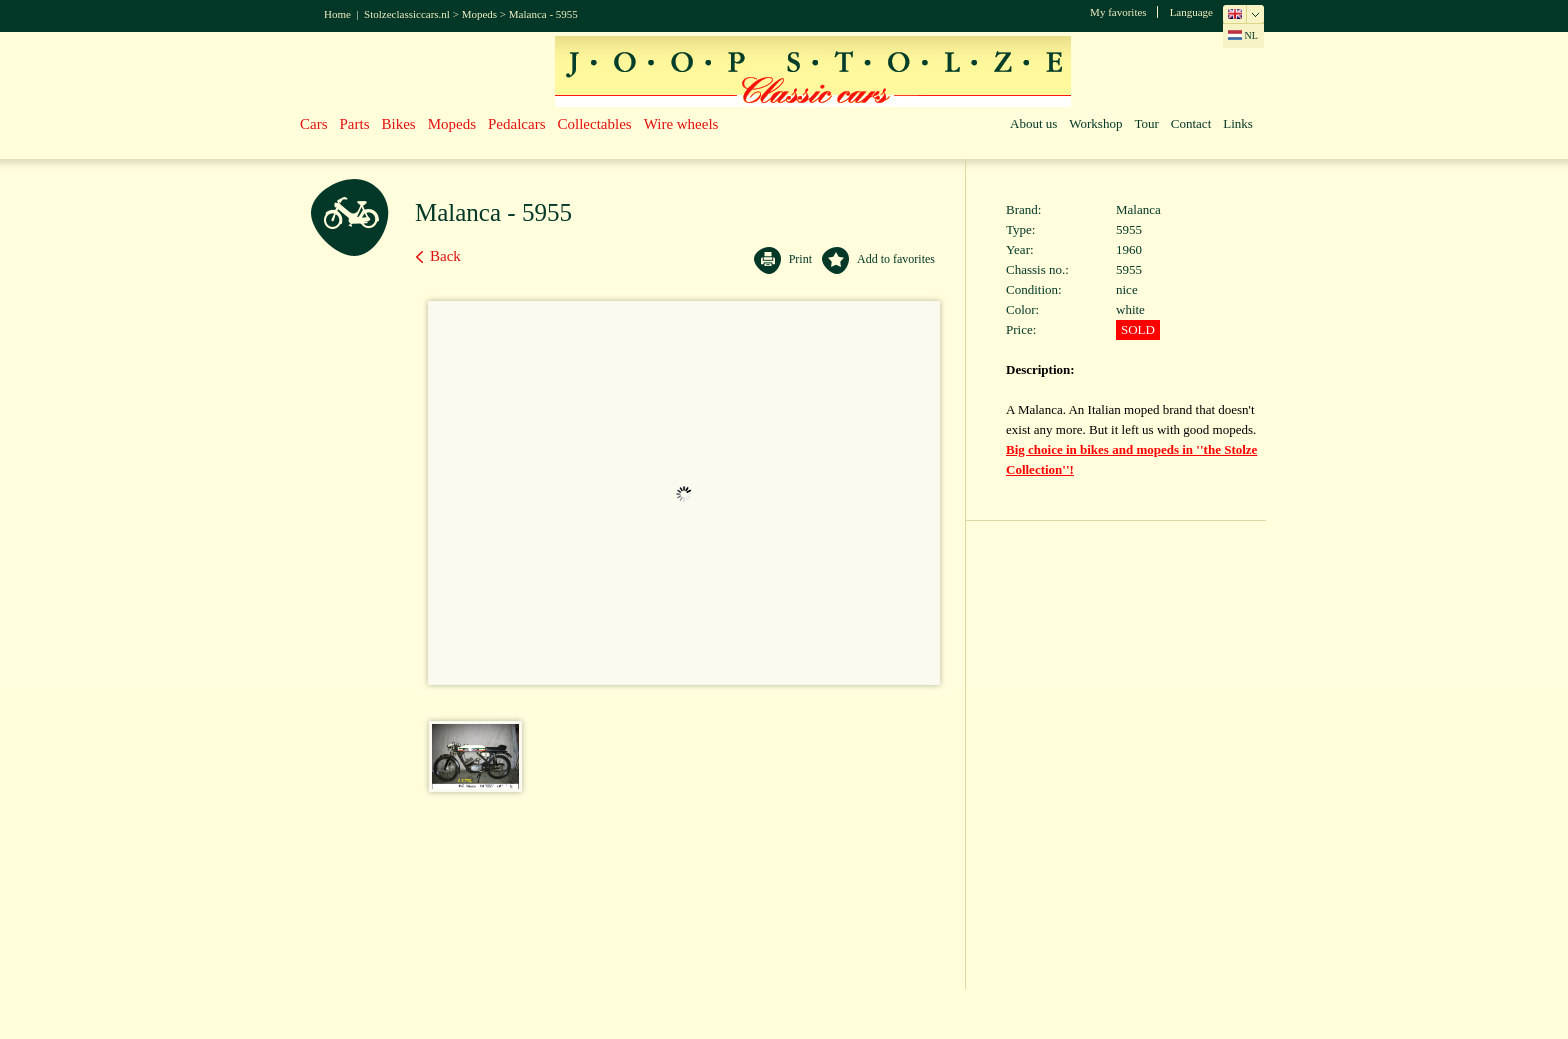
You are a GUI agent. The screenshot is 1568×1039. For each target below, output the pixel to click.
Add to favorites (896, 259)
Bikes (399, 124)
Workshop (1095, 123)
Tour (1146, 123)
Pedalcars (516, 124)
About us (1033, 123)
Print (800, 259)
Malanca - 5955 (543, 14)
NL (1243, 35)
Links (1238, 123)
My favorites (1118, 12)
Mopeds (479, 14)
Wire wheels (681, 124)
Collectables (595, 124)
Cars (314, 124)
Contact (1191, 123)
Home (337, 14)
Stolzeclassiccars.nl (407, 14)
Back (445, 256)
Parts (355, 124)
